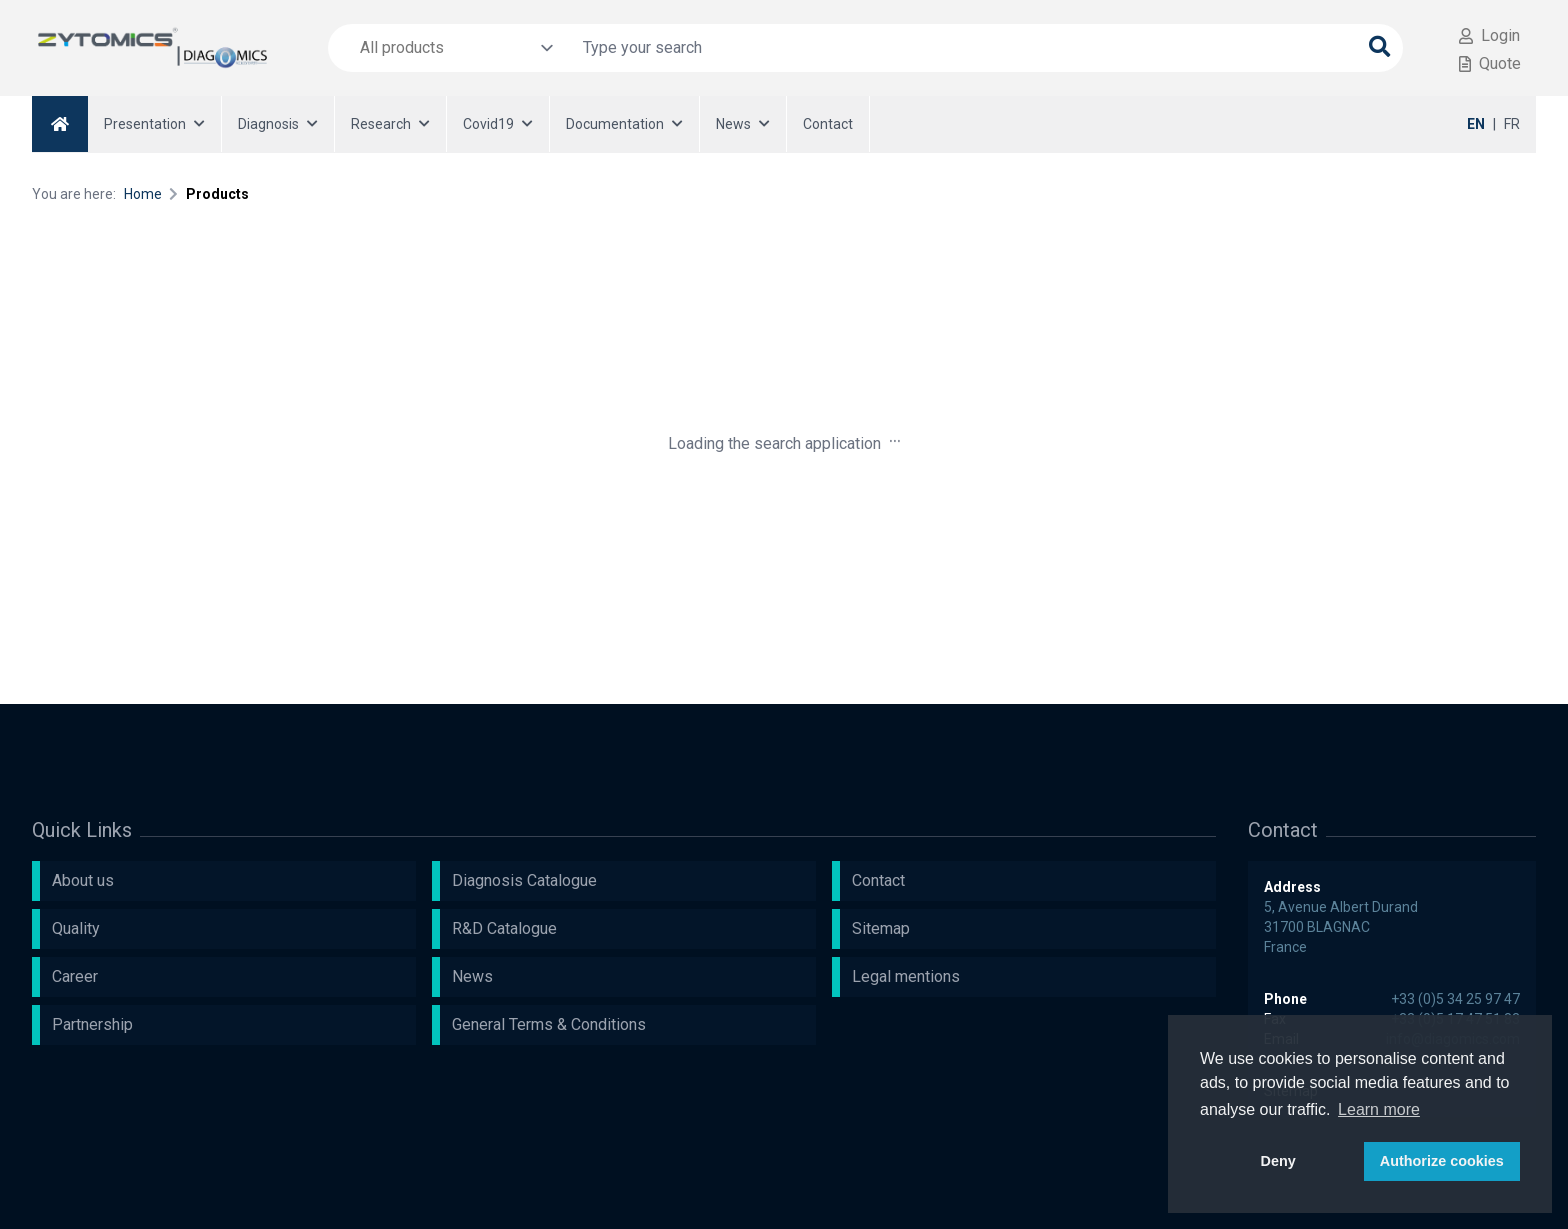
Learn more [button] (1379, 1109)
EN (1476, 124)
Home (143, 194)
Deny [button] (1278, 1161)
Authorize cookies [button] (1442, 1161)
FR (1512, 124)
